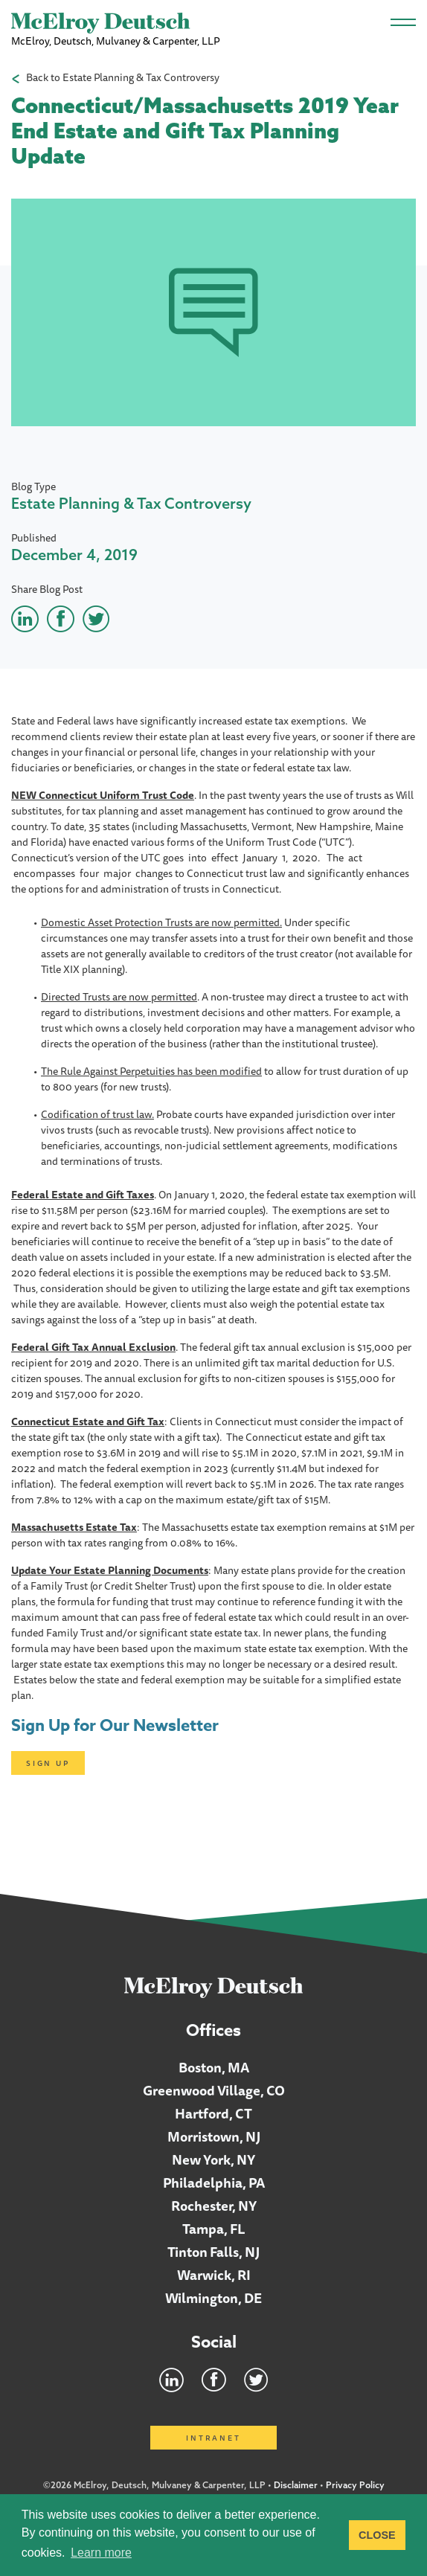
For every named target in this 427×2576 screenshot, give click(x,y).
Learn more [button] (101, 2552)
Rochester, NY (214, 2205)
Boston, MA (214, 2067)
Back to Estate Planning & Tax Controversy (122, 78)
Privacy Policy (355, 2484)
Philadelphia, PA (214, 2182)
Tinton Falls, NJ (213, 2251)
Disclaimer (296, 2484)
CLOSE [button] (377, 2535)
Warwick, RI (214, 2274)
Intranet (213, 2438)
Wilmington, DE (213, 2297)
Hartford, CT (213, 2113)
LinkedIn (171, 2380)
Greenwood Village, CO (214, 2090)
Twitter (256, 2380)
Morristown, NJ (213, 2136)
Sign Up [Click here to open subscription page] (48, 1763)
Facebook (214, 2380)
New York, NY (213, 2159)
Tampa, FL (213, 2228)
